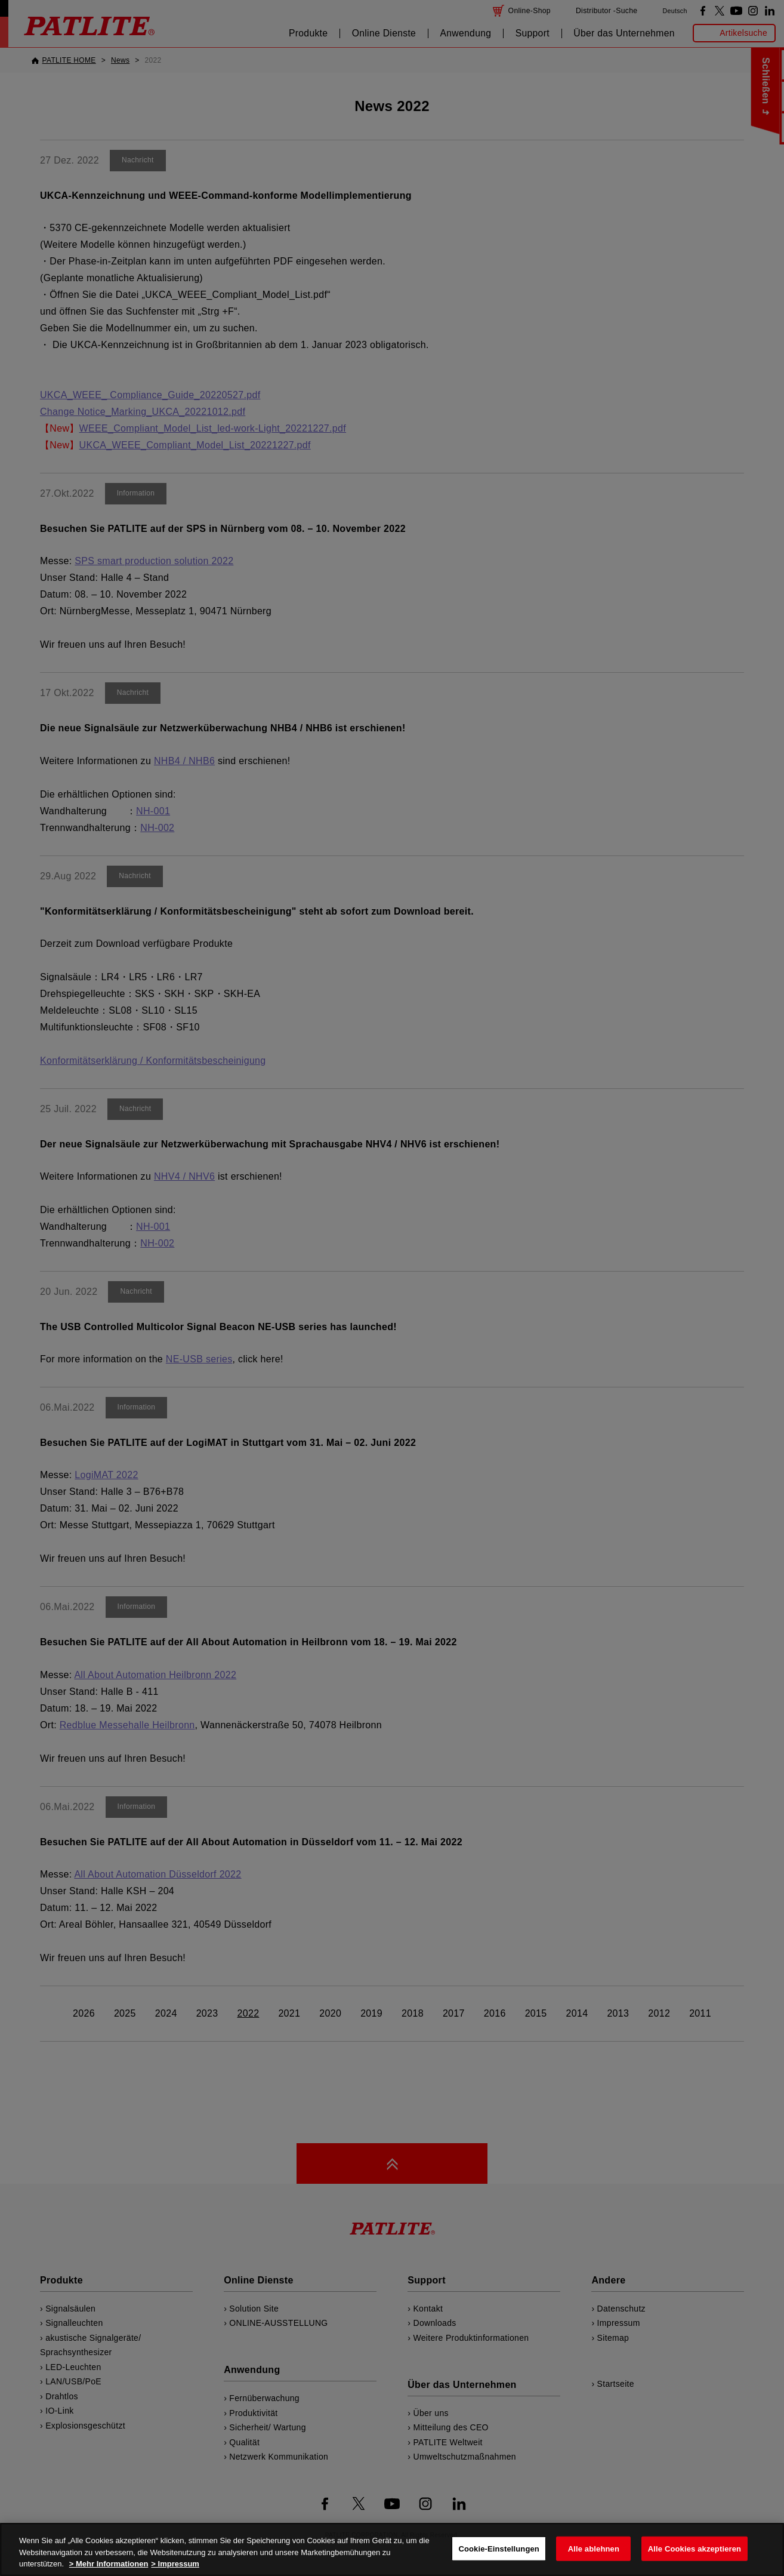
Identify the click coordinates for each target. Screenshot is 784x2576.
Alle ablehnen (593, 2548)
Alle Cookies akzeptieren (694, 2548)
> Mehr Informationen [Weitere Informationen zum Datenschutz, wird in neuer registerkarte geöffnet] (109, 2563)
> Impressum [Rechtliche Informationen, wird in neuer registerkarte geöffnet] (175, 2563)
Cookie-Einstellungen (498, 2548)
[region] (392, 2549)
